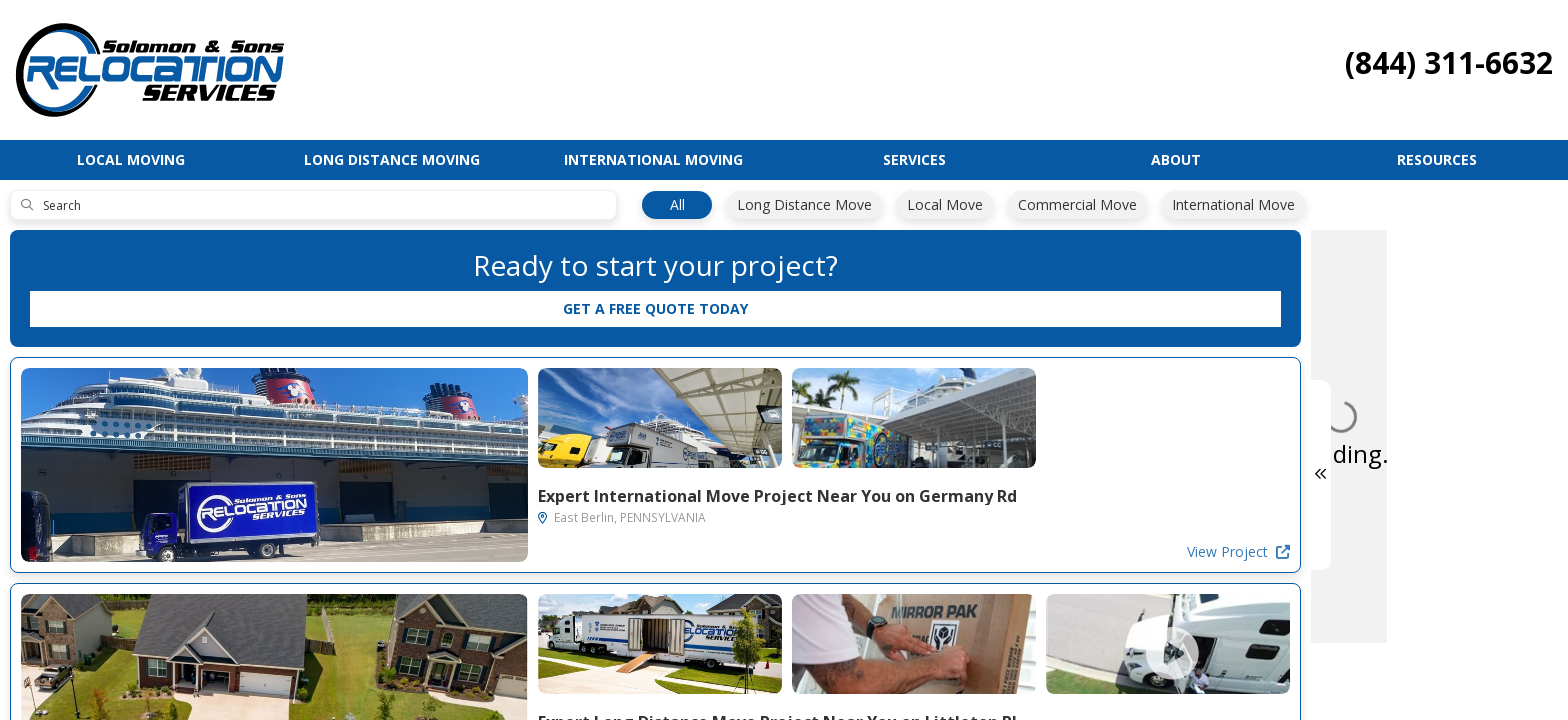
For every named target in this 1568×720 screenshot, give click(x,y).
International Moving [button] (653, 159)
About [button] (1176, 159)
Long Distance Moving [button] (392, 159)
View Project (554, 551)
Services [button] (914, 159)
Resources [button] (1437, 159)
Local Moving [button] (131, 159)
